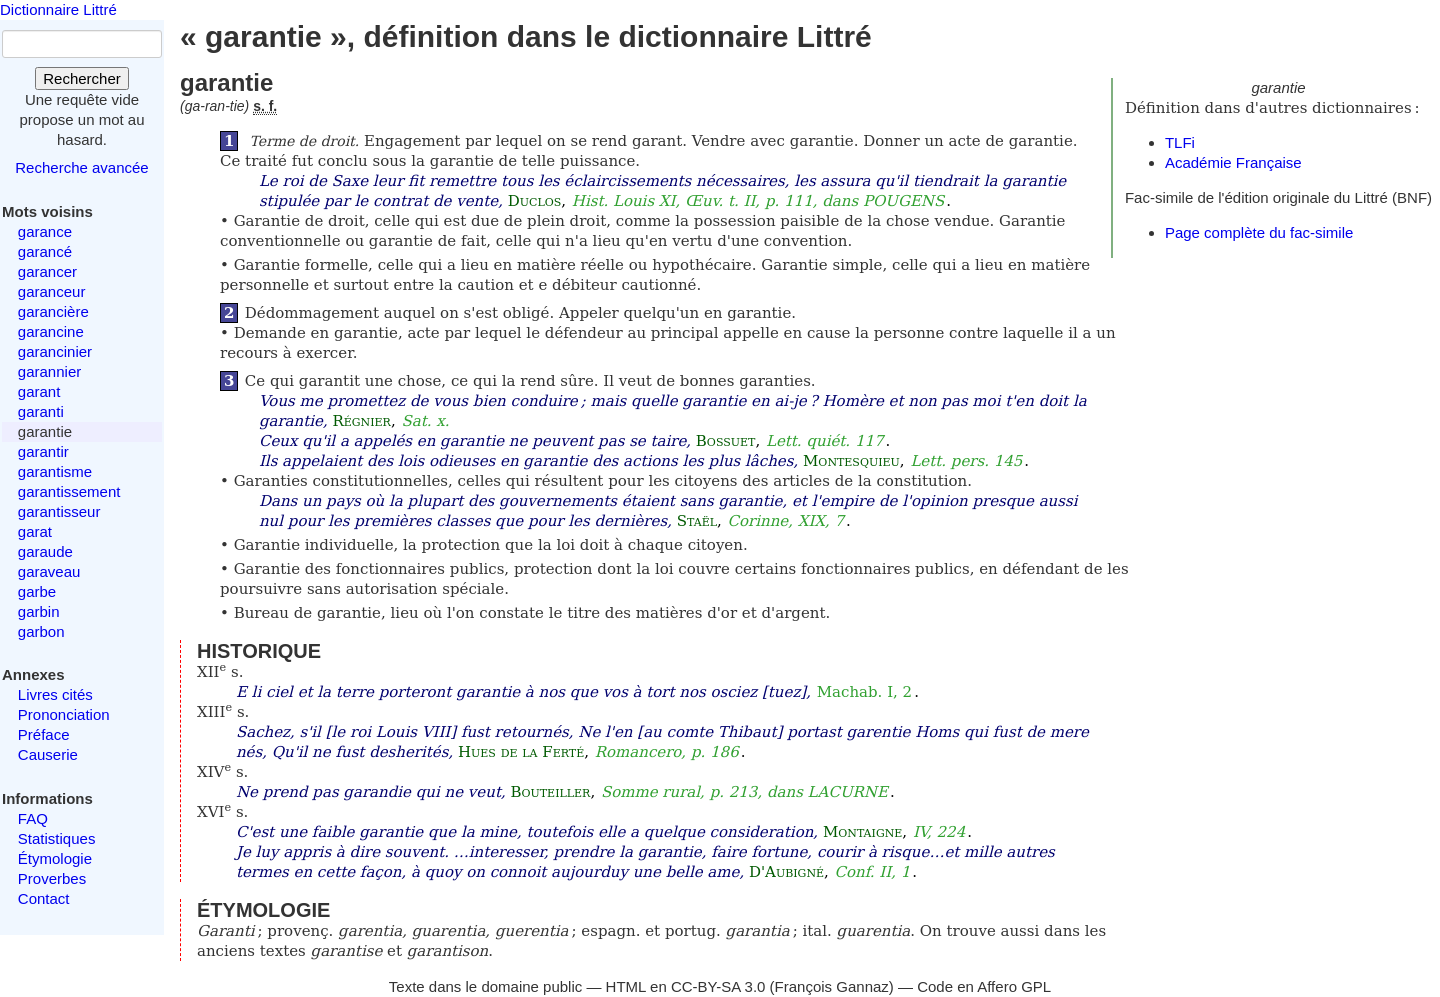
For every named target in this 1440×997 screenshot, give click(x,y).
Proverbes (52, 878)
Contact (44, 898)
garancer (47, 271)
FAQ (33, 818)
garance (45, 231)
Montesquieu (851, 461)
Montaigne (862, 832)
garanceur (52, 291)
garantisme (55, 471)
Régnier (361, 421)
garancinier (55, 351)
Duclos (535, 201)
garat (35, 531)
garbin (39, 611)
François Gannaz (832, 986)
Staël (697, 521)
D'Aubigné (786, 872)
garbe (37, 591)
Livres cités (55, 694)
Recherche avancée (81, 167)
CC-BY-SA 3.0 (718, 986)
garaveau (49, 571)
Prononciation (64, 714)
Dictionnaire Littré (58, 9)
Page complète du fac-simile (1259, 232)
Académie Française (1233, 162)
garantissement (69, 491)
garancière (53, 311)
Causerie (48, 754)
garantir (43, 451)
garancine (51, 331)
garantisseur (59, 511)
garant (39, 391)
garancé (45, 251)
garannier (49, 371)
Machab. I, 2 (864, 692)
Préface (44, 734)
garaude (45, 551)
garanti (41, 411)
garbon (41, 631)
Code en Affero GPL (984, 986)
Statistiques (57, 838)
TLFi (1180, 142)
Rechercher (82, 78)
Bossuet (726, 441)
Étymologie (55, 858)
